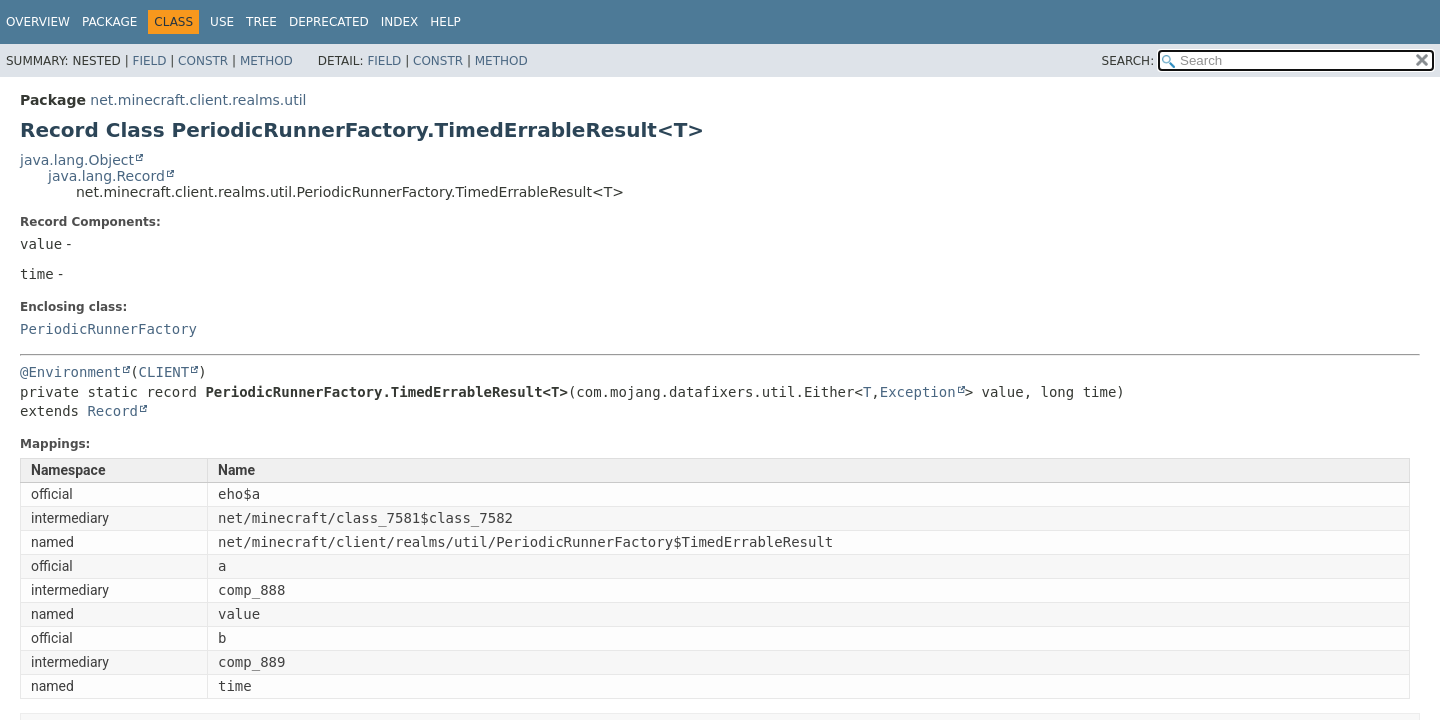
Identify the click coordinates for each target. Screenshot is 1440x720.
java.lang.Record (106, 176)
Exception (918, 392)
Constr (203, 61)
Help (445, 22)
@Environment (70, 372)
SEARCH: (1128, 61)
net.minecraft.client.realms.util (198, 100)
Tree (261, 22)
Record (112, 411)
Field (149, 61)
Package (109, 22)
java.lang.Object (77, 160)
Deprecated (329, 22)
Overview (38, 22)
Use (222, 22)
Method (266, 61)
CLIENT (164, 372)
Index (400, 22)
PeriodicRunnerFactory (108, 329)
